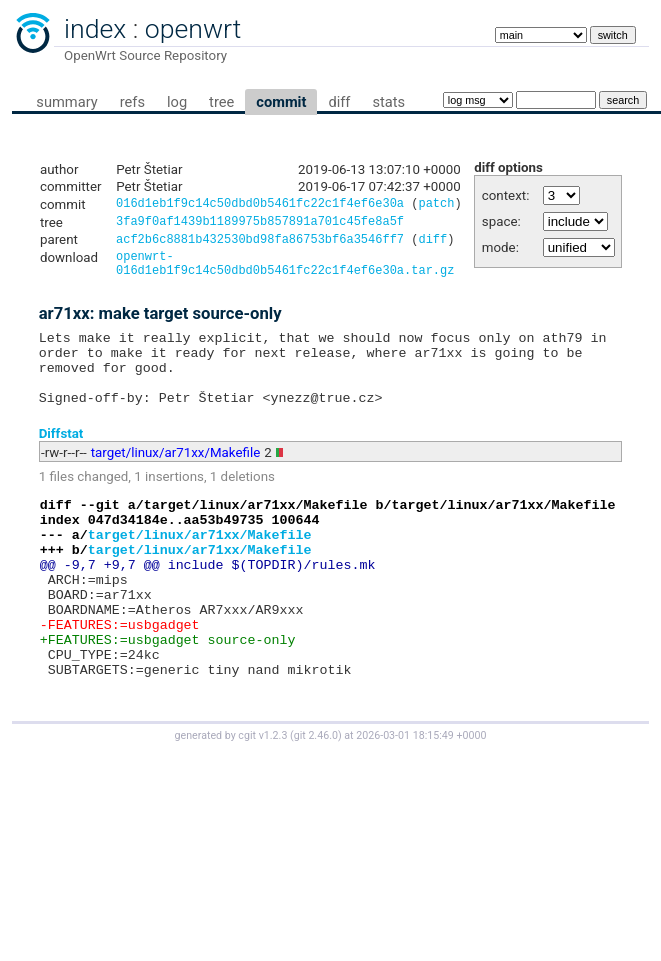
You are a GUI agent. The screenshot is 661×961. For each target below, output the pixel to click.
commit (281, 102)
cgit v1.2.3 (262, 800)
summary (66, 102)
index (95, 29)
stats (388, 102)
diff (339, 102)
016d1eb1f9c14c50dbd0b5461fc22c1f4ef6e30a (260, 205)
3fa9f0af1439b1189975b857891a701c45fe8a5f (260, 224)
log (177, 102)
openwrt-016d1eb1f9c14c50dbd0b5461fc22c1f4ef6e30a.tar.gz (285, 272)
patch (436, 205)
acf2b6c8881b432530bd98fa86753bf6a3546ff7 (260, 244)
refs (132, 102)
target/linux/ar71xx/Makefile (175, 478)
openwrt (193, 29)
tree (221, 102)
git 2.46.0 (316, 800)
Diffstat (61, 459)
